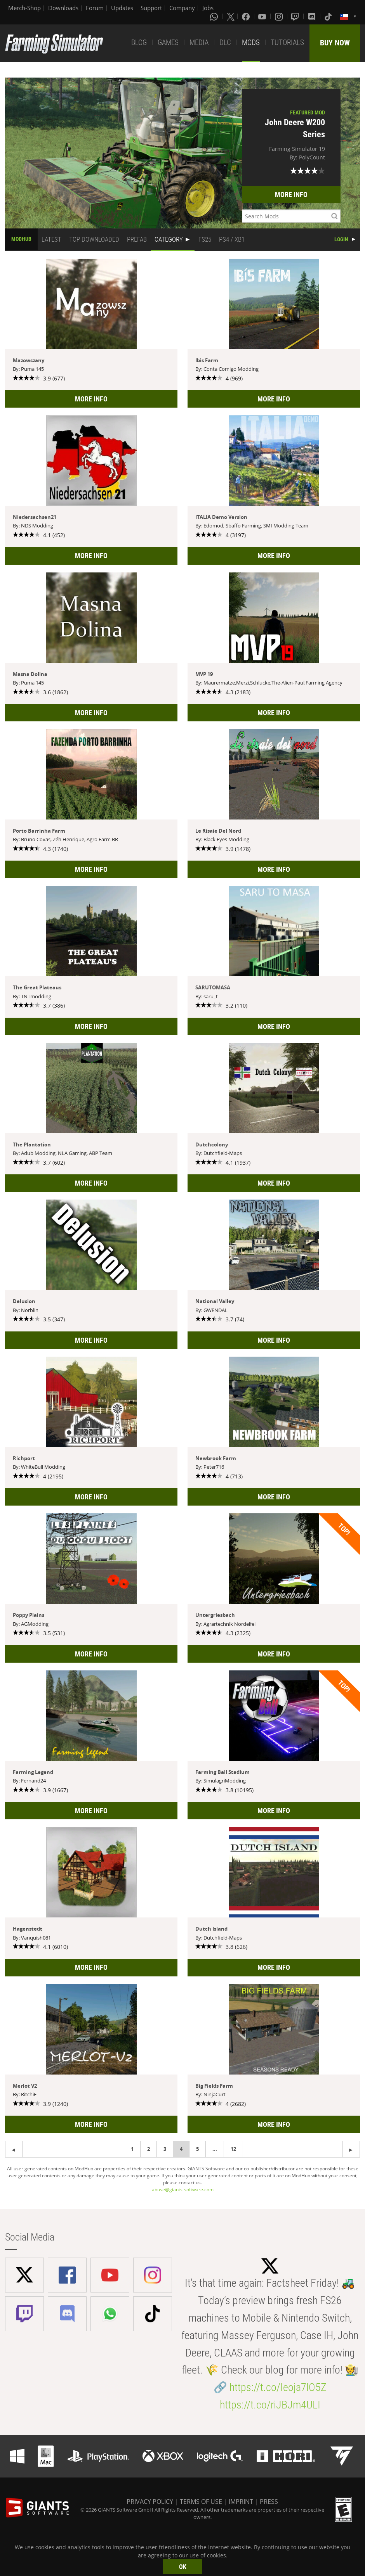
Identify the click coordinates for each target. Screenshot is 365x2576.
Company (182, 8)
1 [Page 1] (132, 2149)
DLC (225, 42)
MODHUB (21, 239)
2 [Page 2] (148, 2149)
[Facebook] (246, 16)
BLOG (139, 42)
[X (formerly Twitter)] (231, 16)
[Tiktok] (329, 16)
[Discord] (312, 16)
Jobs (208, 8)
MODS (251, 42)
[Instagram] (279, 16)
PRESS (269, 2501)
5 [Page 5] (197, 2149)
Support (151, 8)
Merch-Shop (24, 8)
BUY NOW (335, 42)
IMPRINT (241, 2501)
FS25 (204, 239)
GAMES (168, 42)
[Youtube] (263, 16)
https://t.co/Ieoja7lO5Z (278, 2387)
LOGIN (341, 239)
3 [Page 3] (164, 2149)
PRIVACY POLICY (150, 2501)
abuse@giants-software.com (183, 2189)
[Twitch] (296, 16)
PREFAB (137, 239)
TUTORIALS (287, 42)
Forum (95, 8)
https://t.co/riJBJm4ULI (270, 2404)
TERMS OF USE (201, 2501)
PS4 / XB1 (232, 239)
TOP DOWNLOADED (94, 239)
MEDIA (199, 42)
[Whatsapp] (214, 16)
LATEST (51, 239)
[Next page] (13, 2149)
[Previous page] (351, 2149)
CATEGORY (169, 239)
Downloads (63, 8)
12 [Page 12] (233, 2149)
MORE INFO (291, 194)
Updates (122, 8)
